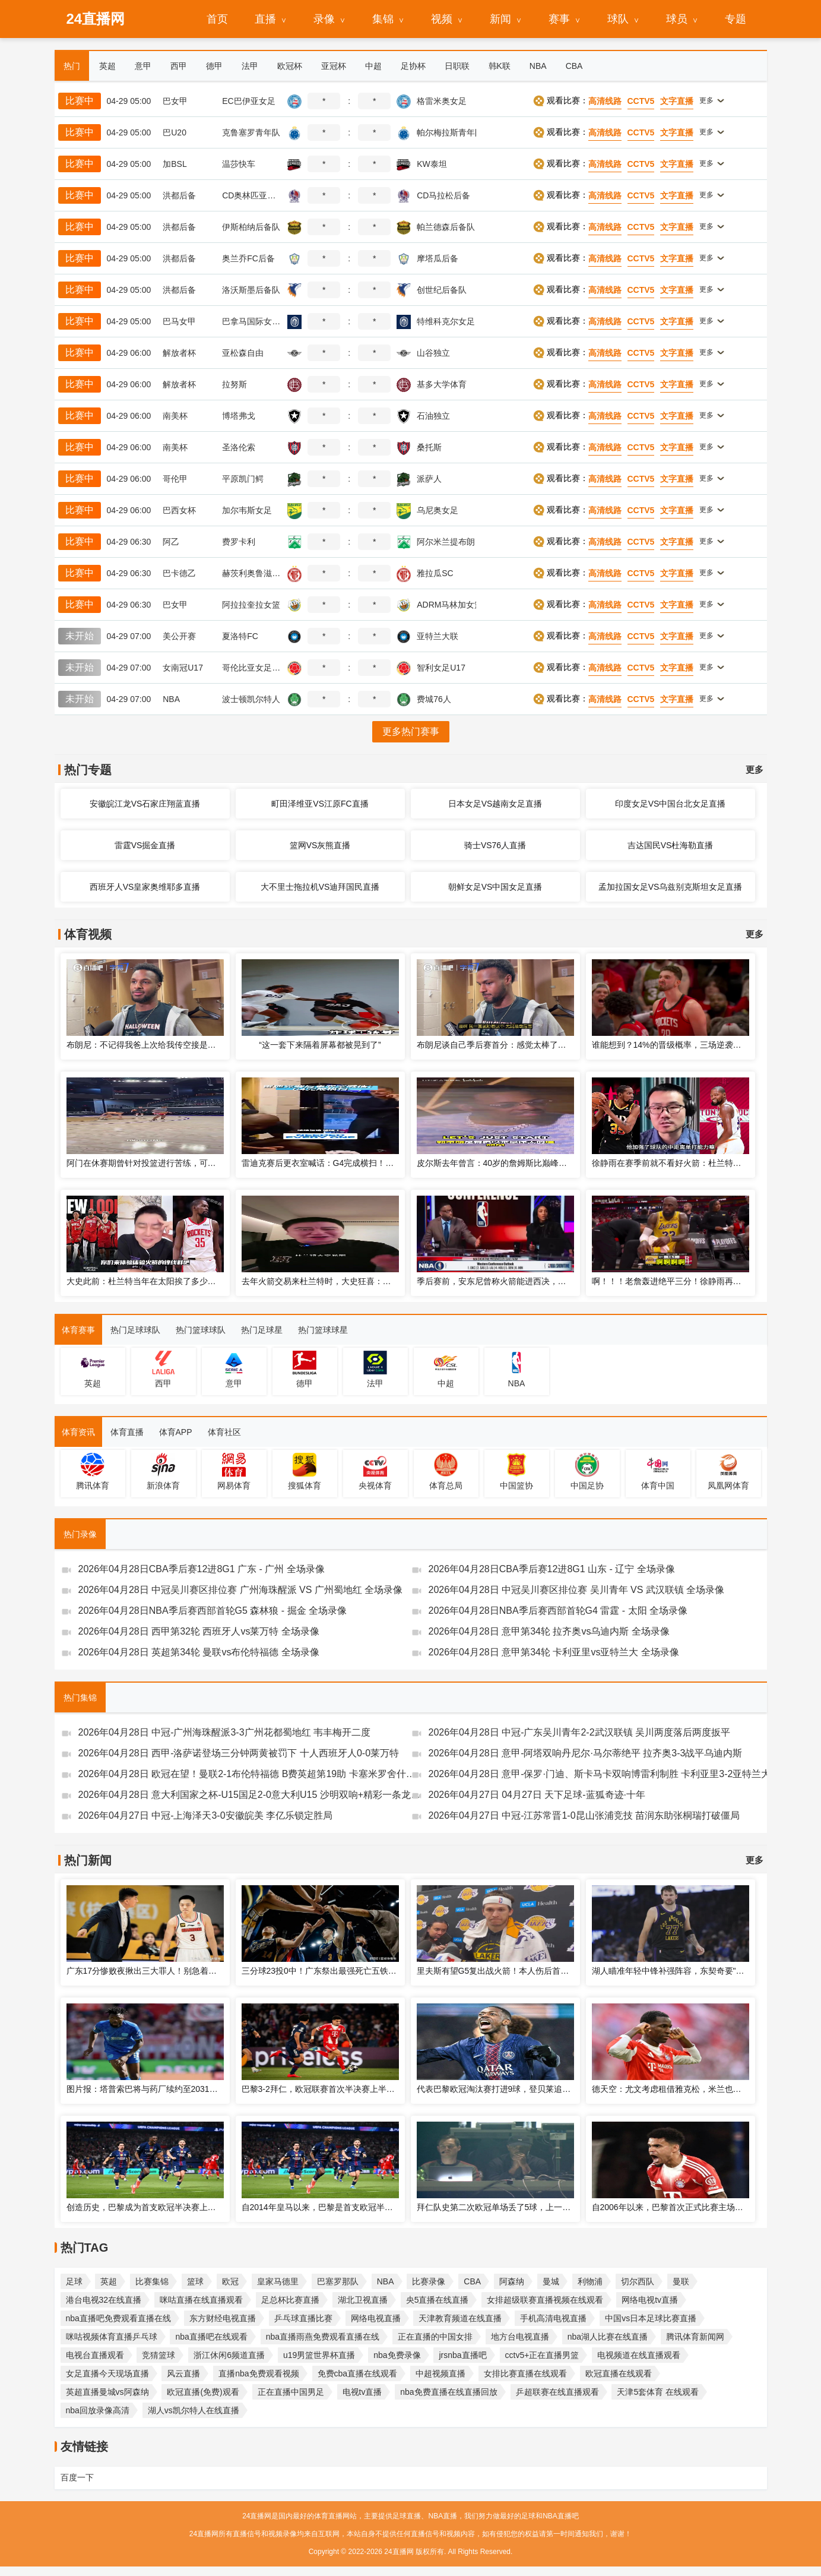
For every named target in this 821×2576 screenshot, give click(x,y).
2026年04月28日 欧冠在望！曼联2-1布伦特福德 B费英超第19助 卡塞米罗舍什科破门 (249, 1774)
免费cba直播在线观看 (358, 2373)
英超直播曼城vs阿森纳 (107, 2392)
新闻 (500, 19)
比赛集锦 (152, 2281)
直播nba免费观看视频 (258, 2373)
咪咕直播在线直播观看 (201, 2300)
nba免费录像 (396, 2355)
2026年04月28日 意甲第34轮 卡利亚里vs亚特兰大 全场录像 (554, 1652)
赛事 (559, 19)
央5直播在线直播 (437, 2300)
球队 (618, 19)
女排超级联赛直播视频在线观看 (545, 2300)
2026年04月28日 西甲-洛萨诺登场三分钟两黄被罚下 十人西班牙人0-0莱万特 (239, 1753)
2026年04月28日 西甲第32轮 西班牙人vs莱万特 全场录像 (198, 1631)
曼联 (681, 2281)
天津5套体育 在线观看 (658, 2392)
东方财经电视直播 (222, 2318)
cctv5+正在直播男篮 (542, 2355)
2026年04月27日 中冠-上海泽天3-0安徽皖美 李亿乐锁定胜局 (205, 1815)
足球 (74, 2281)
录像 (324, 19)
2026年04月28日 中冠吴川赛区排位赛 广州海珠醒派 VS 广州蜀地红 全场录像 (240, 1590)
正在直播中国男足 (291, 2392)
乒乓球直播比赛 (303, 2318)
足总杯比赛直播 (290, 2300)
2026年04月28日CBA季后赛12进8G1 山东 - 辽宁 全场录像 (552, 1569)
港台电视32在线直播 (104, 2300)
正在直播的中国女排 (435, 2336)
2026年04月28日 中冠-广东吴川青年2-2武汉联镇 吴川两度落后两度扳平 (580, 1732)
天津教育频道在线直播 (460, 2318)
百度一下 (77, 2477)
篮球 (195, 2281)
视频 (441, 19)
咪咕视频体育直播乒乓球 (111, 2336)
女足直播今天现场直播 (107, 2373)
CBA (472, 2281)
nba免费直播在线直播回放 (448, 2392)
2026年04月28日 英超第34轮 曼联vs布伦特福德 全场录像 (198, 1652)
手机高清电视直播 (553, 2318)
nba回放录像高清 (97, 2410)
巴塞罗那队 (338, 2281)
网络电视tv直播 (650, 2300)
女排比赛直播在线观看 (525, 2373)
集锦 (383, 19)
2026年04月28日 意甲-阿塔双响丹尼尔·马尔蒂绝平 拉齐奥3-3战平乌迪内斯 (586, 1753)
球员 (676, 19)
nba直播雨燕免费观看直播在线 (322, 2336)
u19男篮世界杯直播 (319, 2355)
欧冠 (230, 2281)
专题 (735, 19)
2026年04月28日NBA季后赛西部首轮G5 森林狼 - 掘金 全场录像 (212, 1610)
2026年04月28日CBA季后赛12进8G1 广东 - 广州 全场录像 (201, 1569)
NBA (385, 2281)
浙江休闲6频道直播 (229, 2355)
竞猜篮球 (158, 2355)
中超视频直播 (440, 2373)
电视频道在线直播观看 (638, 2355)
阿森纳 (511, 2281)
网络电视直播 (376, 2318)
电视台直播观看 (95, 2355)
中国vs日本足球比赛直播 (650, 2318)
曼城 (551, 2281)
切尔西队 (637, 2281)
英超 (108, 2281)
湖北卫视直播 (363, 2300)
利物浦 (590, 2281)
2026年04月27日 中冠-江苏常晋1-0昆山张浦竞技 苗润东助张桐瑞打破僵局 (584, 1815)
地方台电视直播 (520, 2336)
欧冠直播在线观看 (618, 2373)
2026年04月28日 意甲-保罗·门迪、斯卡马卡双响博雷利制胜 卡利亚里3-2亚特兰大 (600, 1774)
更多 (754, 769)
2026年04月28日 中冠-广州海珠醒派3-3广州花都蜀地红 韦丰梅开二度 (224, 1732)
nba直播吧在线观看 (211, 2336)
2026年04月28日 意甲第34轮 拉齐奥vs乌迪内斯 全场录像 (549, 1631)
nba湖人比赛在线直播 (608, 2336)
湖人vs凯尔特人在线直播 (193, 2410)
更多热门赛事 (410, 731)
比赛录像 (428, 2281)
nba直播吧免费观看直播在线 (118, 2318)
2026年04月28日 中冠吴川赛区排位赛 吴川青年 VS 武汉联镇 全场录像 (577, 1590)
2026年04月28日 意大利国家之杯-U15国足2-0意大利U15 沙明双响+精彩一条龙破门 (249, 1795)
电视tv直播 (362, 2392)
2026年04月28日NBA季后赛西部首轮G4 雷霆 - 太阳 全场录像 (558, 1610)
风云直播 (183, 2373)
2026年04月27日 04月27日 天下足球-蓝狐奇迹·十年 (537, 1795)
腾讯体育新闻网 (695, 2336)
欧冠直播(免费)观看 (203, 2392)
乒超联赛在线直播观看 (557, 2392)
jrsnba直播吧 (462, 2355)
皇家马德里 (278, 2281)
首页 (217, 19)
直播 (265, 19)
